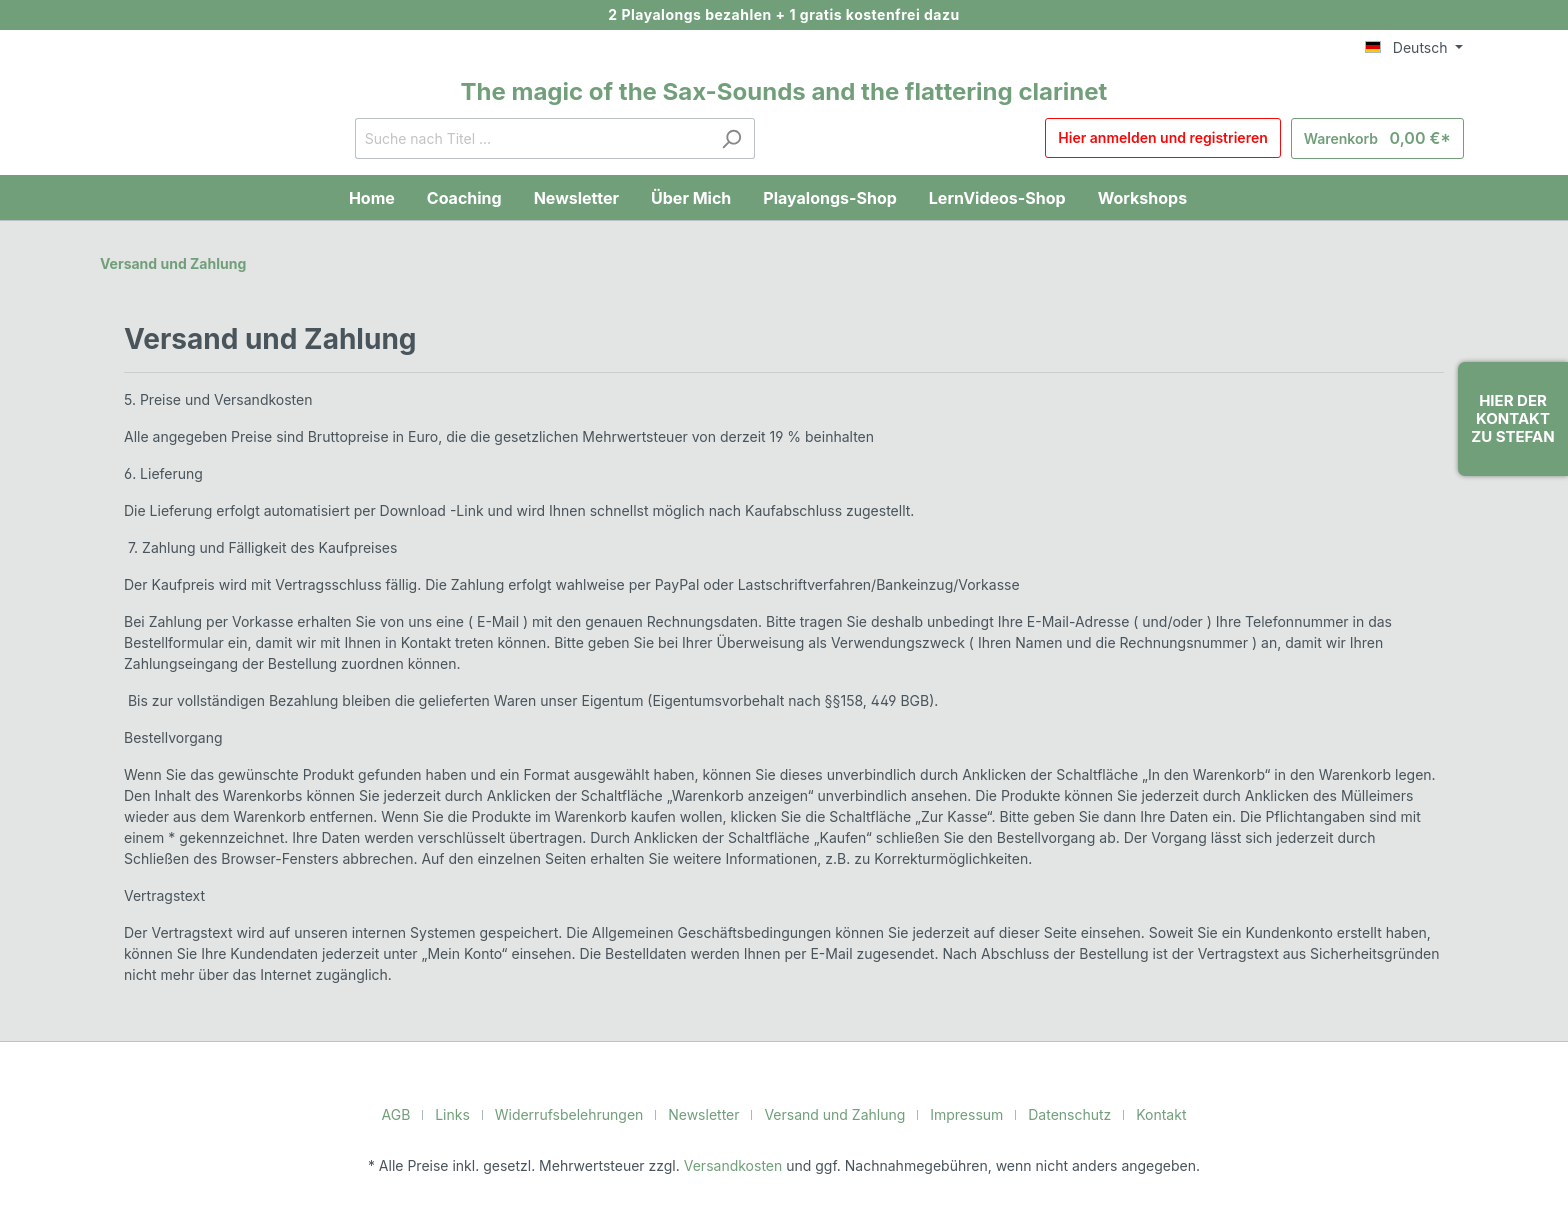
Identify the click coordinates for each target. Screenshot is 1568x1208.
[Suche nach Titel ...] (539, 138)
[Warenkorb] (1383, 139)
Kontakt (1143, 1114)
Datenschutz (1057, 1114)
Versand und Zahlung (171, 263)
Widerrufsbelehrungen (581, 1114)
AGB (415, 1114)
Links (471, 1114)
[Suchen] (738, 138)
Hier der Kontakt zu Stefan (1512, 418)
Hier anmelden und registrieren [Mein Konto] (1176, 139)
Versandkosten (735, 1165)
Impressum (958, 1114)
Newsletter (708, 1114)
